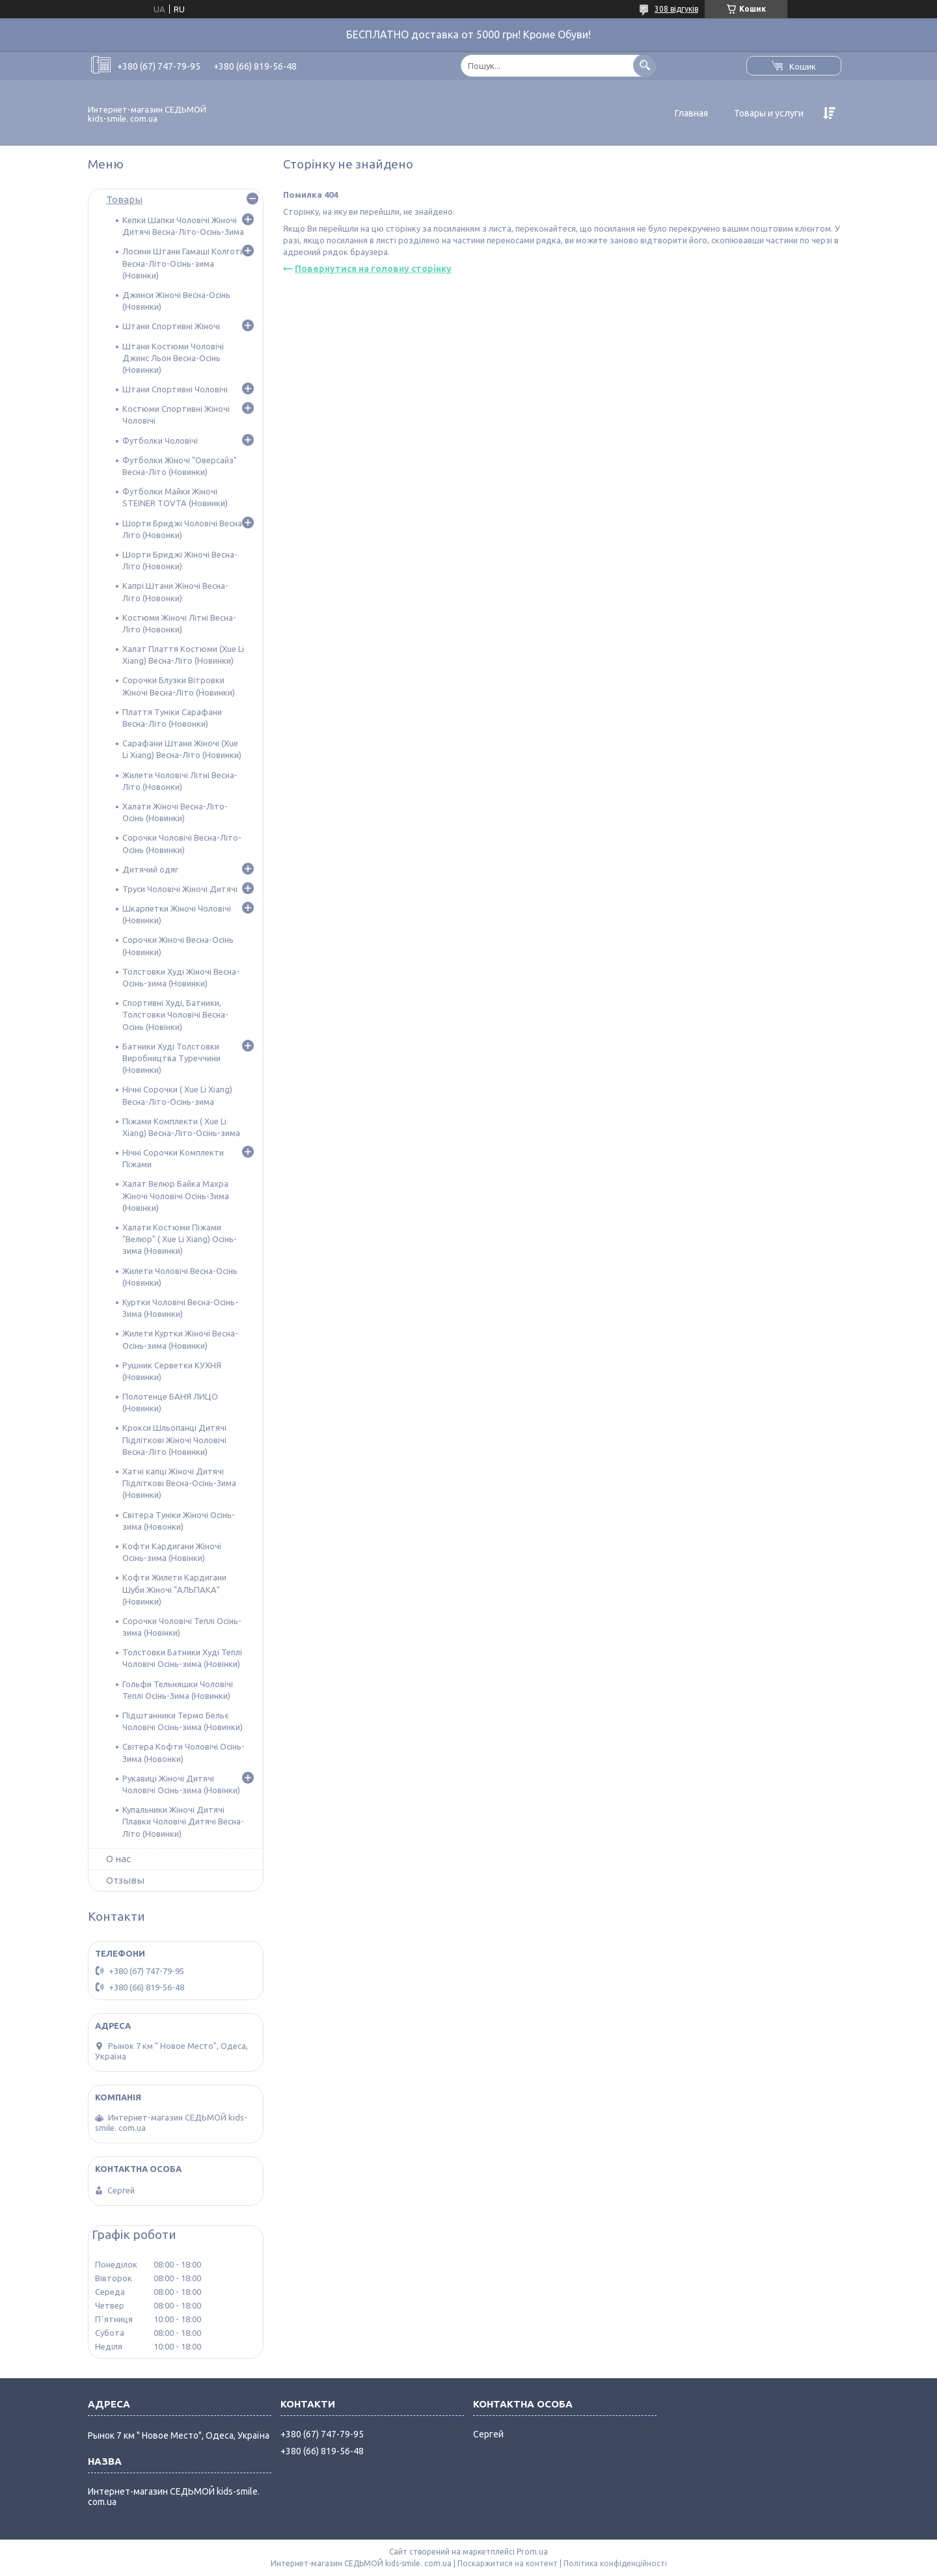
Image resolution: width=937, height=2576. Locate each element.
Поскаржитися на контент (507, 2563)
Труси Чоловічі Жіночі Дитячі (180, 888)
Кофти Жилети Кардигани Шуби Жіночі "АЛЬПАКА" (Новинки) (174, 1589)
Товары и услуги (769, 113)
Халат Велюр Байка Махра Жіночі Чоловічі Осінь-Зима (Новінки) (175, 1195)
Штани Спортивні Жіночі (171, 326)
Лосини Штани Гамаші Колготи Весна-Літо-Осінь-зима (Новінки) (183, 263)
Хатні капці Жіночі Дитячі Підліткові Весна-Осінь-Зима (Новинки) (179, 1483)
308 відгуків (676, 9)
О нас (118, 1858)
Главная (691, 113)
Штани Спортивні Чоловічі (175, 389)
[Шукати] (644, 65)
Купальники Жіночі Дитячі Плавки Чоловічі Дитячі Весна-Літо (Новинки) (183, 1821)
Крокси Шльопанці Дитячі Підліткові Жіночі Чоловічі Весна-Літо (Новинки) (174, 1439)
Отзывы (125, 1880)
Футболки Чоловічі (160, 440)
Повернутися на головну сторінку (373, 269)
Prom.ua (532, 2551)
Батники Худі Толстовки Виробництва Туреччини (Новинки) (171, 1058)
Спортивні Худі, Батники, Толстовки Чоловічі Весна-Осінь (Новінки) (175, 1014)
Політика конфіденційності (615, 2563)
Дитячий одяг (150, 869)
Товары (124, 199)
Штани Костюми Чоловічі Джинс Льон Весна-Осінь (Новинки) (173, 358)
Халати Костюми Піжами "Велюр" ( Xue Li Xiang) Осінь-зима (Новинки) (179, 1239)
